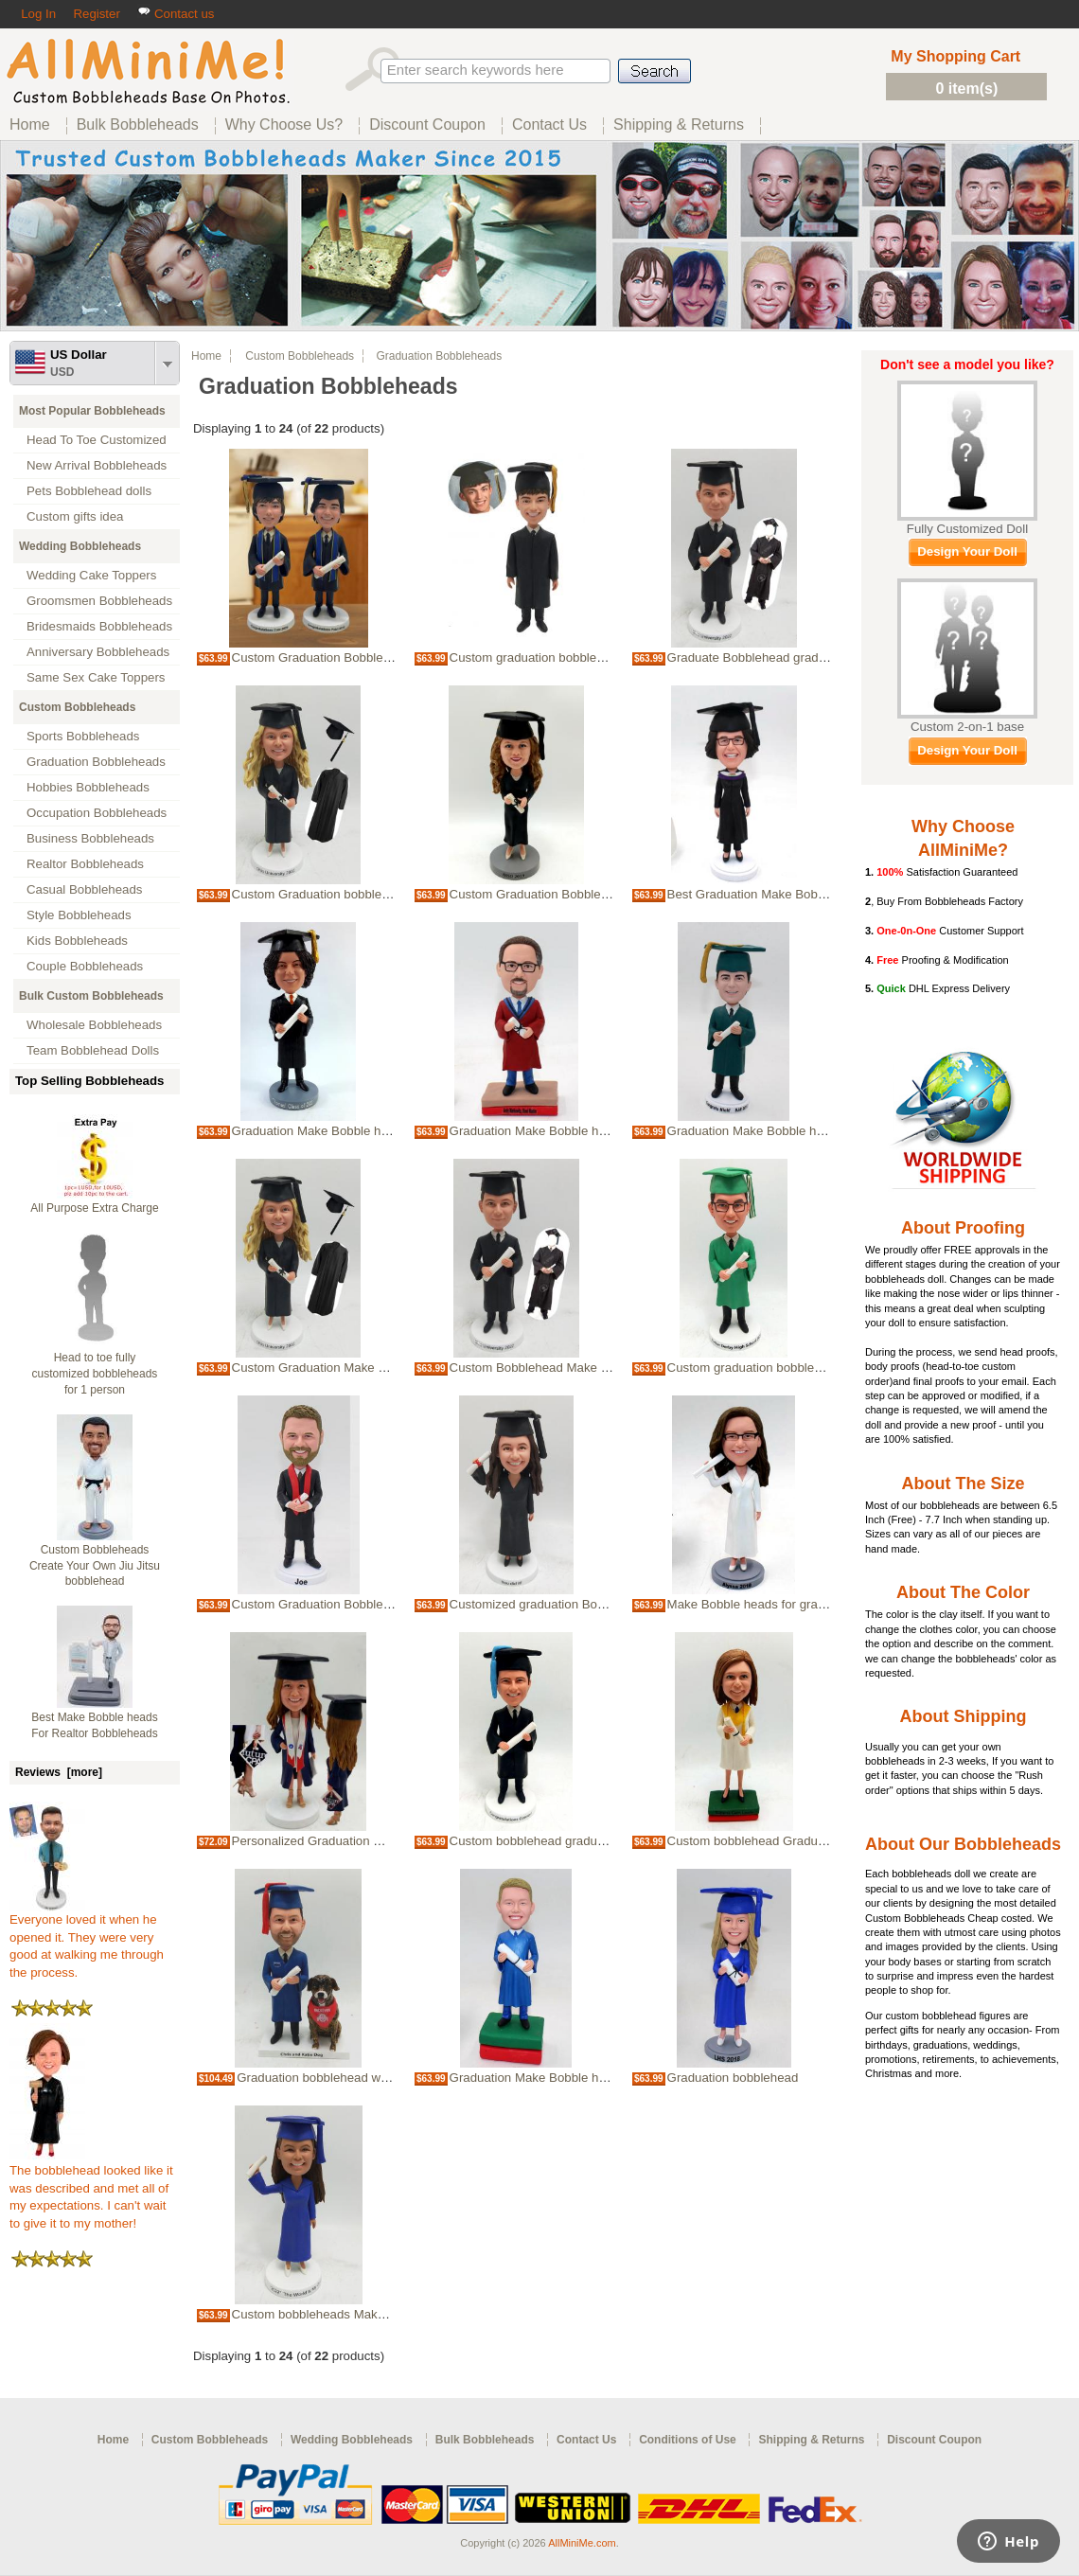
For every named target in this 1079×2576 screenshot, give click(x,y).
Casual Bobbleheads (84, 889)
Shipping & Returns (811, 2439)
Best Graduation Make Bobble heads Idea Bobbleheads (822, 894)
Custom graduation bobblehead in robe (775, 1367)
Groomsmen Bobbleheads (99, 601)
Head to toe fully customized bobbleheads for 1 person (95, 1373)
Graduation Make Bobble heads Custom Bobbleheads (817, 1131)
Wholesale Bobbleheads (94, 1025)
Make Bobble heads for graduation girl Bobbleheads (811, 1604)
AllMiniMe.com (582, 2543)
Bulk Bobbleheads (485, 2439)
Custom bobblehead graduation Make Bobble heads (594, 1841)
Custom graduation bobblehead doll (548, 657)
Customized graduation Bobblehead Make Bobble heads (607, 1604)
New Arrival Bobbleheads (97, 465)
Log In (38, 14)
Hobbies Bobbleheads (88, 787)
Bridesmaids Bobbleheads (99, 626)
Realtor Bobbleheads (85, 864)
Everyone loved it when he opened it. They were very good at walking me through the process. (86, 1940)
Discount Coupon (934, 2439)
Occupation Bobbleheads (97, 813)
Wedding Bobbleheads (80, 546)
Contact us (175, 14)
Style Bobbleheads (79, 915)
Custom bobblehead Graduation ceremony (785, 1841)
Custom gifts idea (75, 516)
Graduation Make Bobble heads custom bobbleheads (380, 1131)
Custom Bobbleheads (77, 707)
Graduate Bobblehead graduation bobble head (796, 657)
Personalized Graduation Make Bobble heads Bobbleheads (396, 1841)
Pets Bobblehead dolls (89, 491)
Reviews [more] (58, 1772)
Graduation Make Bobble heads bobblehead (573, 1131)
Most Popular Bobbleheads (92, 410)
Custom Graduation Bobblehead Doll (552, 894)
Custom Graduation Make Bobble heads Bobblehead (378, 1367)
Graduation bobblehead (733, 2077)
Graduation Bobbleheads (96, 762)
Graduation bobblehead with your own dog (354, 2077)
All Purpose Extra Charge (94, 1208)
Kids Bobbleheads (77, 940)
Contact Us (586, 2439)
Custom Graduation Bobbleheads (324, 1604)
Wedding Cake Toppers (91, 575)
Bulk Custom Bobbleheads (91, 996)
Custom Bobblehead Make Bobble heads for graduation (604, 1367)
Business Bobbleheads (90, 838)
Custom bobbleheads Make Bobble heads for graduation (389, 2314)
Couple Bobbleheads (85, 966)
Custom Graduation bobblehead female (341, 894)
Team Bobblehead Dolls (93, 1050)
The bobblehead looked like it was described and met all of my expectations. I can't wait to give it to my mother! (91, 2190)
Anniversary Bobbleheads (98, 652)
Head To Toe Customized (97, 440)
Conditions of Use (687, 2439)
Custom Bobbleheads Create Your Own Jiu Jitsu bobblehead (94, 1566)
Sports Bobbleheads (83, 736)
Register (96, 14)
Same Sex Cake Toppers (96, 677)
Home (206, 356)
